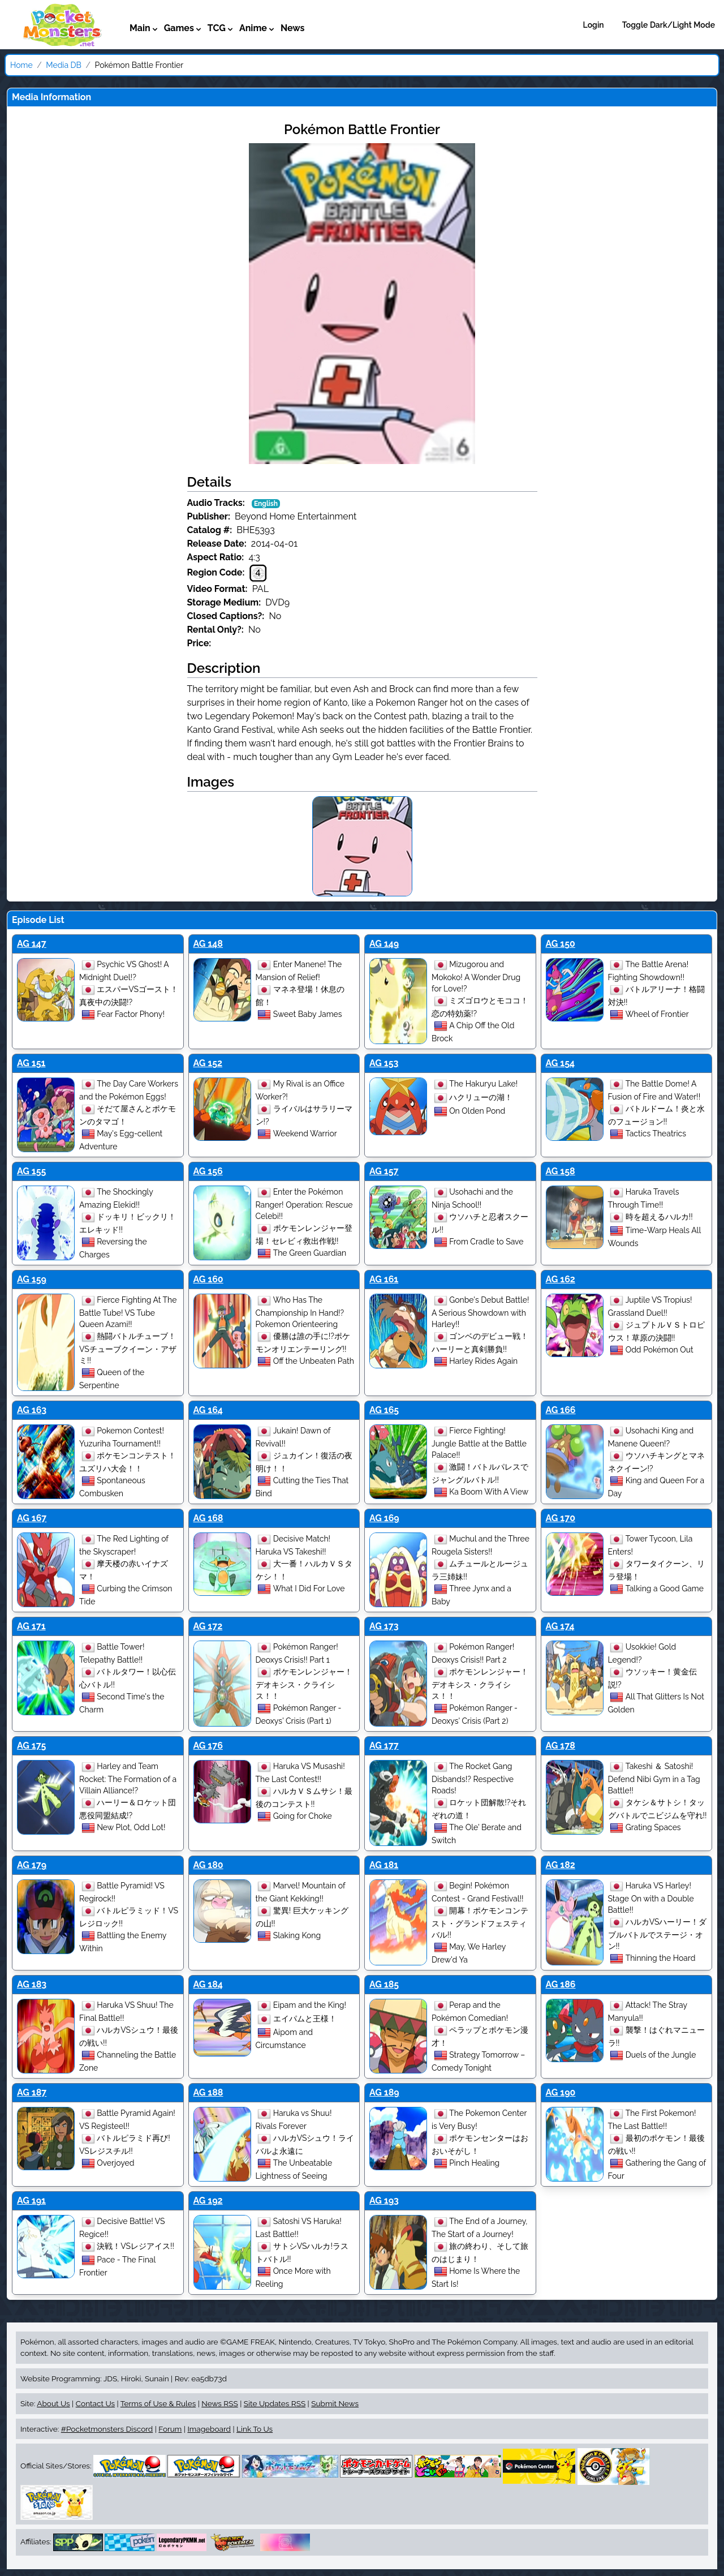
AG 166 (561, 1410)
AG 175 (31, 1745)
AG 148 (208, 943)
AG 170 (560, 1518)
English (266, 504)
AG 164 (208, 1410)
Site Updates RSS (274, 2403)
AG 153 (383, 1063)
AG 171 (31, 1626)
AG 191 (31, 2200)
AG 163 (31, 1410)
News (293, 28)
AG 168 (208, 1518)
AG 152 (208, 1063)
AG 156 (208, 1171)
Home (21, 65)
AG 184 (208, 1984)
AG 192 (208, 2200)
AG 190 (561, 2092)
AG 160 (208, 1279)
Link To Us (254, 2428)
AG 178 (560, 1745)
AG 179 (31, 1865)
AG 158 (560, 1171)
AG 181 (383, 1865)
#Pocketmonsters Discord (107, 2428)
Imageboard (209, 2428)
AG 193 (384, 2200)
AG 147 (31, 943)
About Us (53, 2403)
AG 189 (384, 2092)
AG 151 (31, 1063)
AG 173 (384, 1626)
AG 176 (208, 1745)
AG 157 (384, 1171)
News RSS (219, 2403)
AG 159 (31, 1279)
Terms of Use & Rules (158, 2403)
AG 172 (208, 1626)
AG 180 (208, 1865)
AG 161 (383, 1279)
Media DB (63, 65)
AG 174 (560, 1626)
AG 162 (560, 1279)
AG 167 (31, 1518)
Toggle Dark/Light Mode (668, 24)
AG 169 (384, 1518)
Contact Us (95, 2403)
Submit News (335, 2403)
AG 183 (31, 1984)
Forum (170, 2428)
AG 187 (31, 2092)
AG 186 (561, 1984)
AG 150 (560, 943)
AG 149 (384, 943)
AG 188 (208, 2092)
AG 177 (384, 1745)
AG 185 (384, 1984)
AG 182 (560, 1865)
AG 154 (560, 1063)
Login (593, 24)
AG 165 (384, 1410)
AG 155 (31, 1171)
